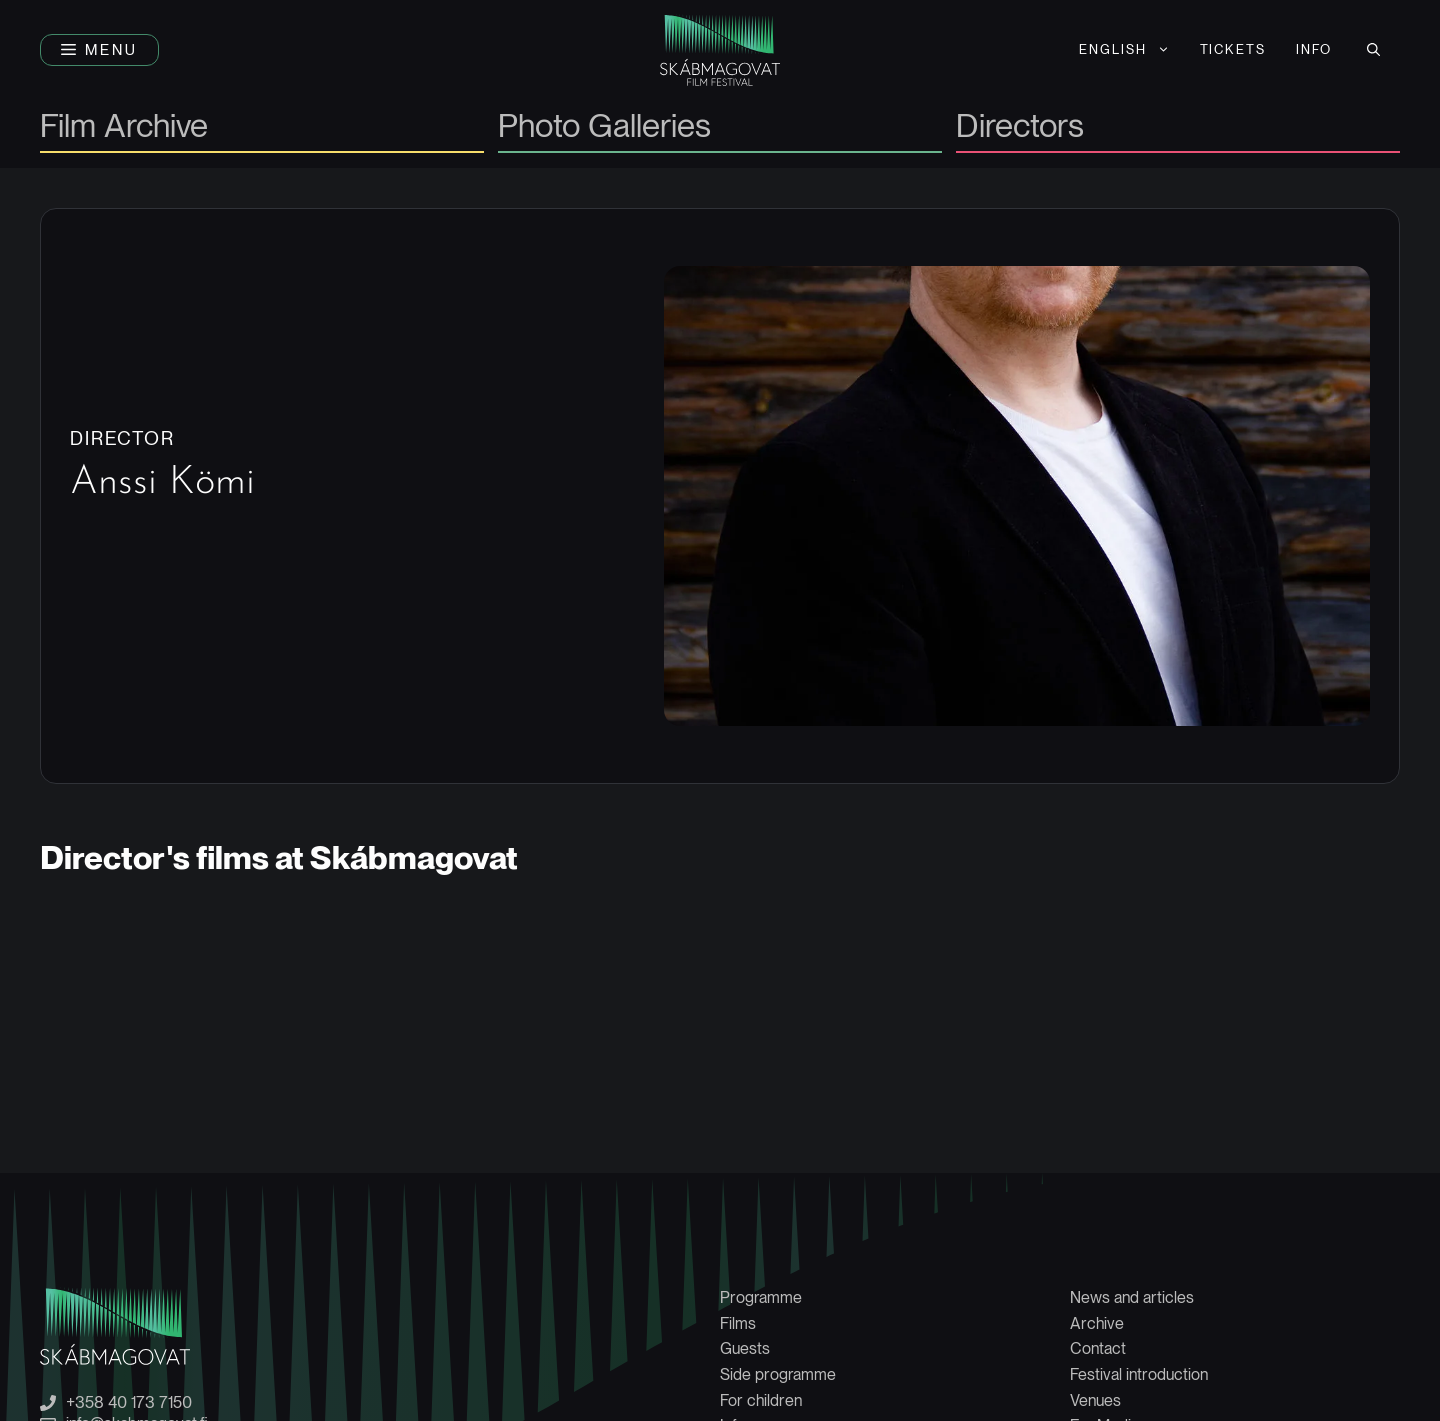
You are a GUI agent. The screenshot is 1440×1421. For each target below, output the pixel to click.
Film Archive (124, 127)
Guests (745, 1348)
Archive (1097, 1323)
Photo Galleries (604, 127)
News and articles (1132, 1297)
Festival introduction (1139, 1374)
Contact (1098, 1348)
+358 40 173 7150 (129, 1403)
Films (738, 1323)
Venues (1095, 1400)
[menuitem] (1124, 50)
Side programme (778, 1374)
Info (1314, 49)
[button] (99, 50)
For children (761, 1400)
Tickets (1233, 49)
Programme (761, 1297)
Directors (1020, 127)
